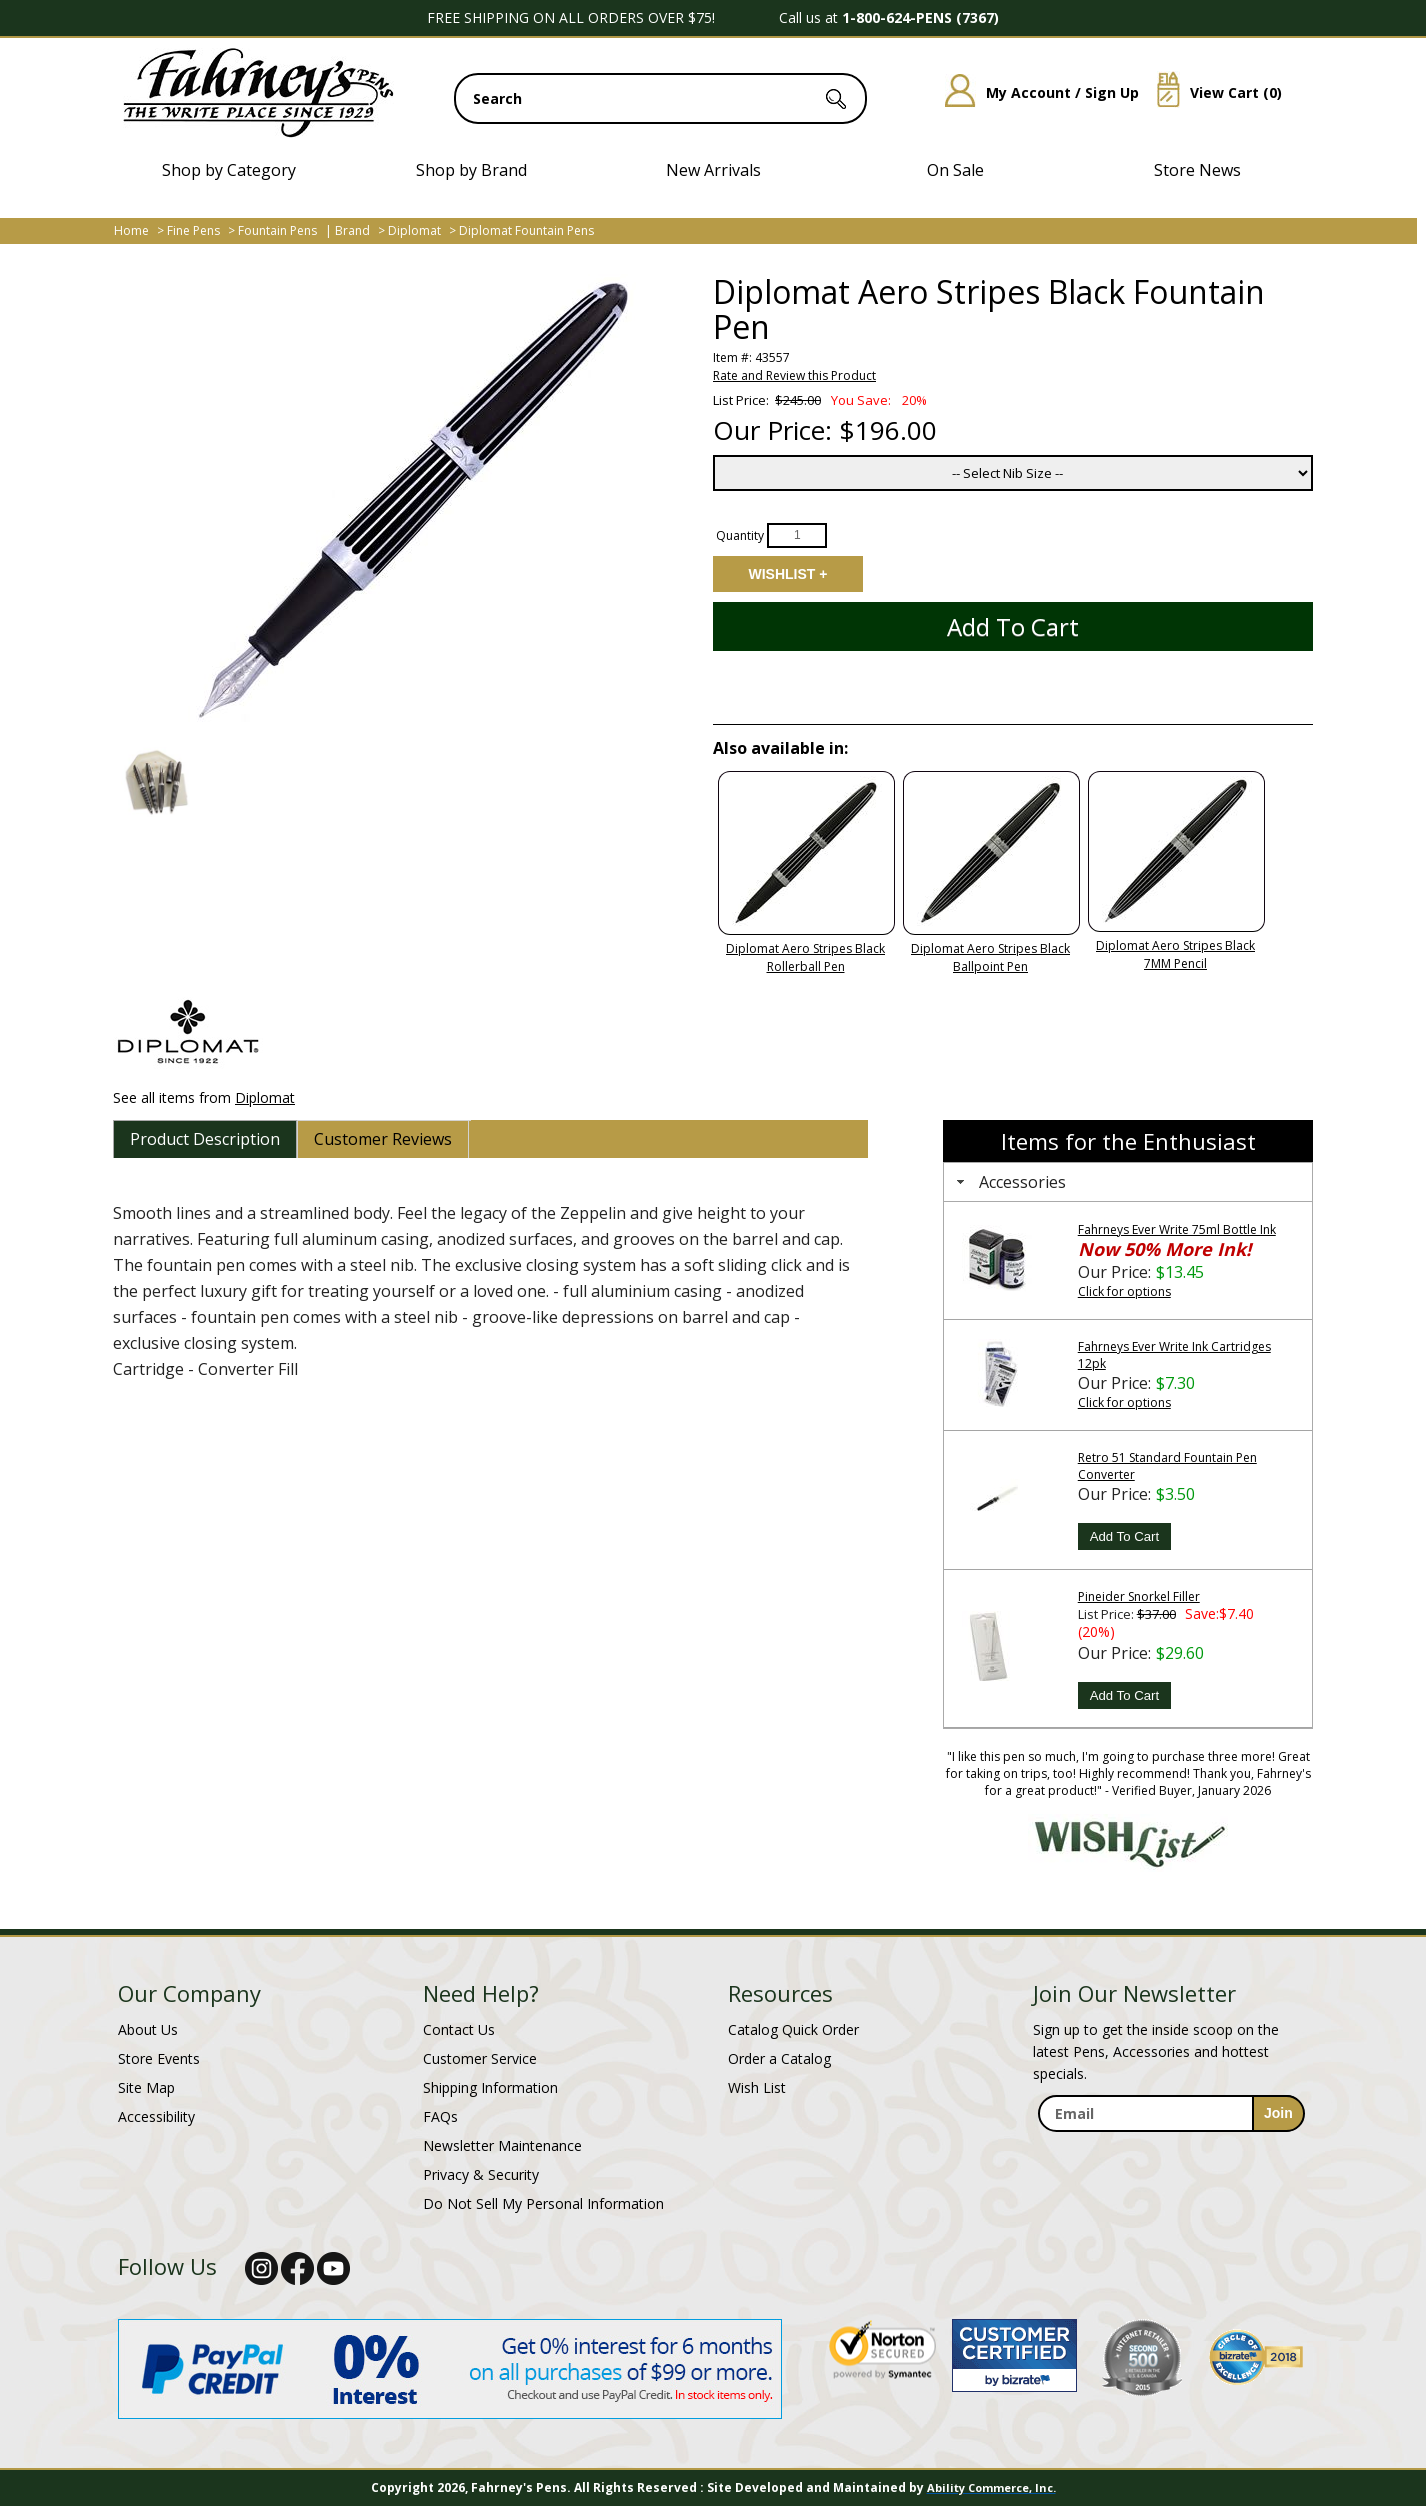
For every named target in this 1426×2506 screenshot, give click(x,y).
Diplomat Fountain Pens (526, 230)
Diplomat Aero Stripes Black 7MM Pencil (1175, 954)
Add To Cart (1124, 1536)
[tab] (205, 1139)
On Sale (955, 170)
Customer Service (480, 2058)
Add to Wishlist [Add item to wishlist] (788, 574)
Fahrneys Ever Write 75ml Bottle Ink (1177, 1229)
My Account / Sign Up (1034, 92)
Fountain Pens (277, 230)
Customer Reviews (383, 1139)
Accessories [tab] (1009, 1182)
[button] (156, 782)
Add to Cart (1013, 626)
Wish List (757, 2087)
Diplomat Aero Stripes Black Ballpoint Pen (990, 957)
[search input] (660, 98)
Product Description (205, 1139)
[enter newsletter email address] (1171, 2113)
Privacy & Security (481, 2174)
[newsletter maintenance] (1170, 2153)
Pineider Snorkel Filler (1139, 1596)
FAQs (440, 2116)
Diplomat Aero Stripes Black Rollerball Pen (805, 957)
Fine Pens (193, 230)
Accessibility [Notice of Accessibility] (156, 2116)
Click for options (1124, 1291)
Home (131, 230)
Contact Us (459, 2029)
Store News (1197, 170)
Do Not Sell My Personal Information (543, 2203)
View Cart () (1212, 92)
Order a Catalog (779, 2058)
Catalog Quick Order (793, 2029)
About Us (148, 2029)
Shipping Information (490, 2087)
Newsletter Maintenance (502, 2145)
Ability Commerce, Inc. (991, 2487)
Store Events (159, 2058)
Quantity (740, 534)
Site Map (146, 2087)
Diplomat (414, 230)
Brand (352, 230)
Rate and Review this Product (794, 375)
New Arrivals (713, 170)
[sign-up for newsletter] (1278, 2113)
